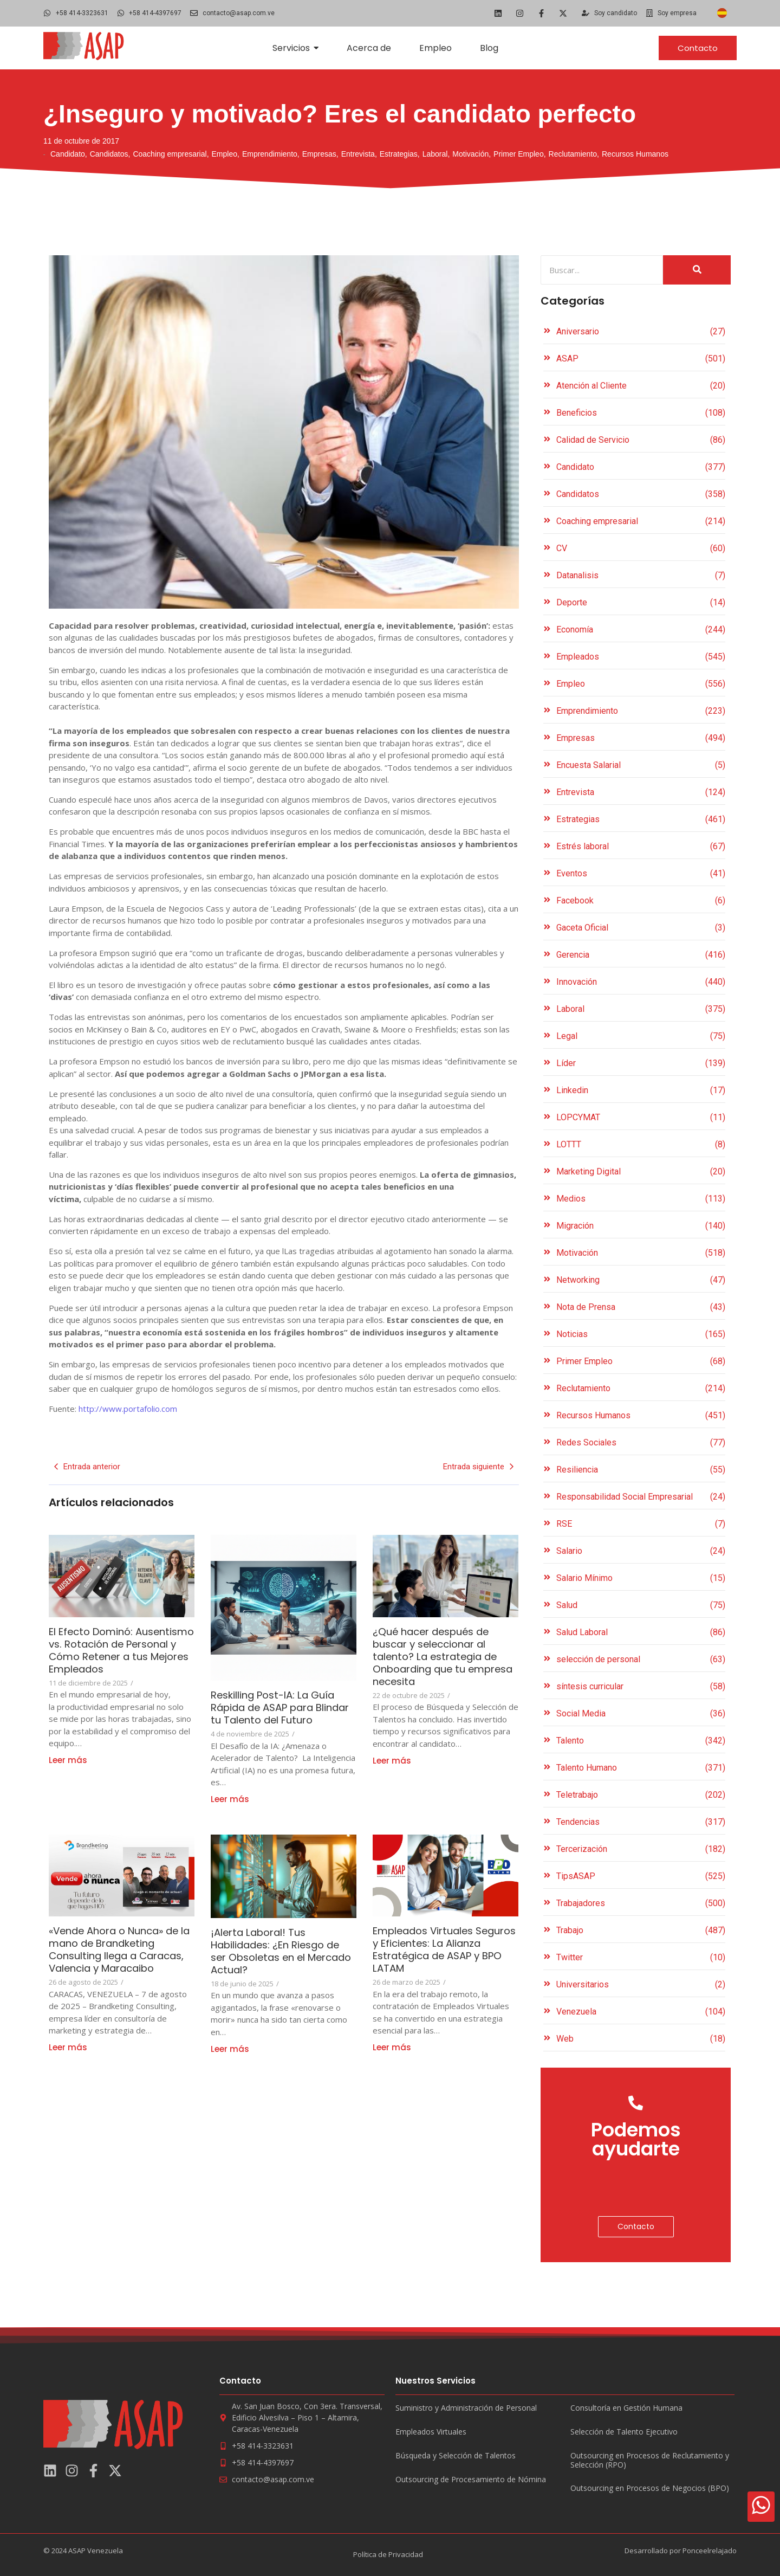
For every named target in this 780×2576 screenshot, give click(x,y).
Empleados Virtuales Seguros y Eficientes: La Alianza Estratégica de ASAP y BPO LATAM (435, 1949)
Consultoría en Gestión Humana (626, 2408)
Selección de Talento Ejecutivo (624, 2432)
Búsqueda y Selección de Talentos (455, 2456)
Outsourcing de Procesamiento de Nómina (470, 2479)
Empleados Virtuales (430, 2432)
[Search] (602, 270)
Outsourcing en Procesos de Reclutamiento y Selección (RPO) (649, 2460)
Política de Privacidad (388, 2554)
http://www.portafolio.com (128, 1408)
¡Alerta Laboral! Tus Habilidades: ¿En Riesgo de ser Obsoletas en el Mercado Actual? (283, 1951)
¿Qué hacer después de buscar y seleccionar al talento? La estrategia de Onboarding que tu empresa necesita (442, 1656)
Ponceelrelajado (709, 2550)
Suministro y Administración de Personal (466, 2408)
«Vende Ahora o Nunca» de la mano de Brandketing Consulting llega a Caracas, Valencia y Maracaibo (120, 1956)
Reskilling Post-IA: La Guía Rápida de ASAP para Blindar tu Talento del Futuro (280, 1714)
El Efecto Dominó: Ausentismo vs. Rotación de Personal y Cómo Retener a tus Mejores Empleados (115, 1656)
